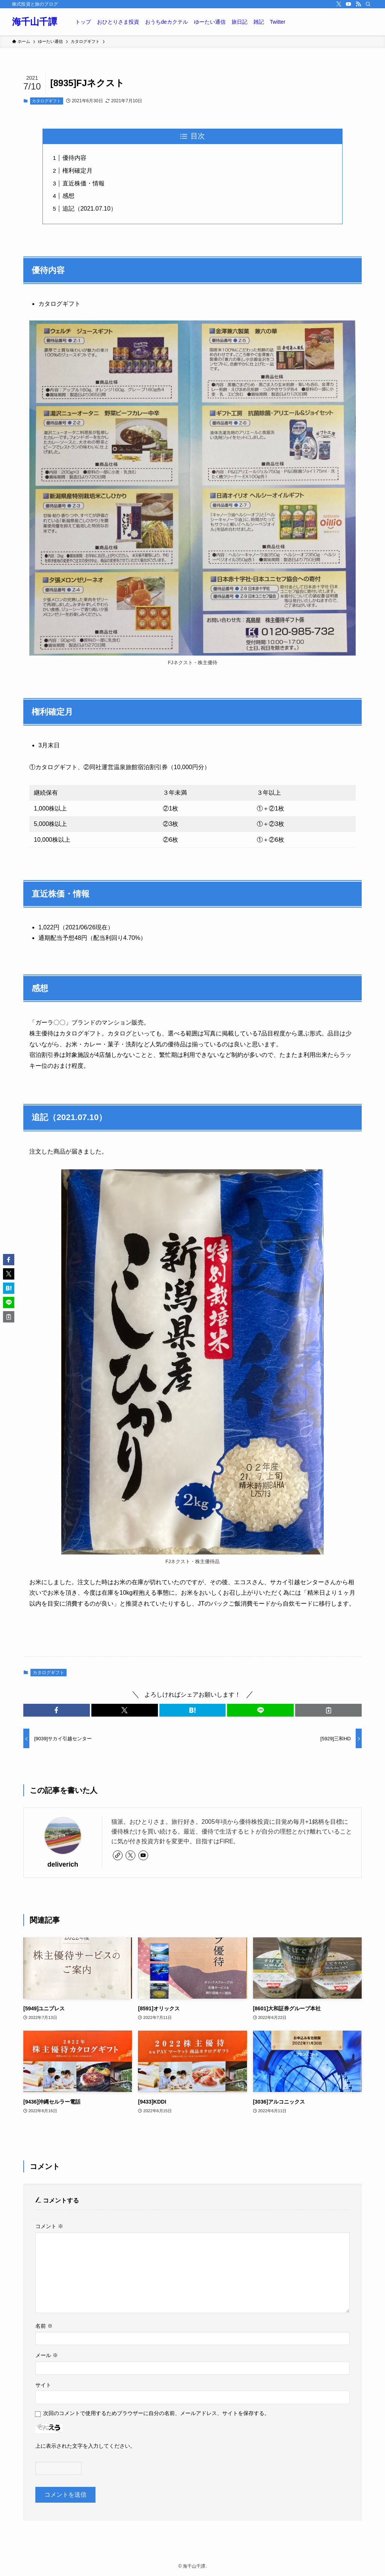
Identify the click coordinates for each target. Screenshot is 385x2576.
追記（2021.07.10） (89, 208)
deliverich (62, 1864)
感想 (68, 196)
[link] (118, 1855)
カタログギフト (46, 101)
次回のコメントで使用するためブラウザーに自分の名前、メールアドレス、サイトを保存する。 (156, 2413)
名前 (44, 2326)
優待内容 (74, 158)
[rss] (358, 4)
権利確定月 (77, 170)
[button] (56, 1710)
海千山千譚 (34, 21)
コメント (49, 2226)
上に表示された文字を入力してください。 (85, 2446)
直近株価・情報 (83, 183)
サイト (43, 2385)
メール (46, 2355)
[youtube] (348, 4)
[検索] (368, 4)
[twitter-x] (339, 4)
